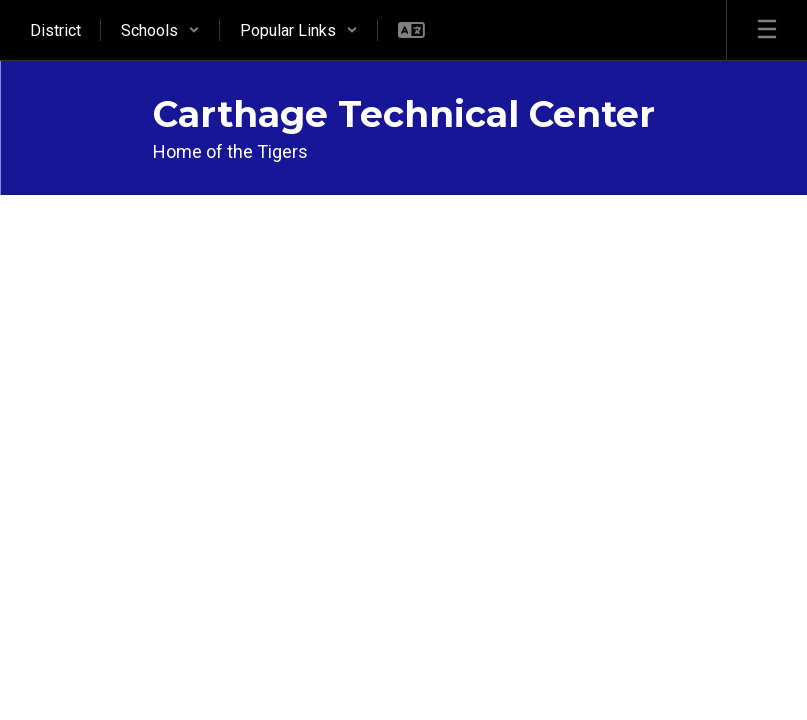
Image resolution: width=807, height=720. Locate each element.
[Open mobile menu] (767, 30)
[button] (160, 30)
